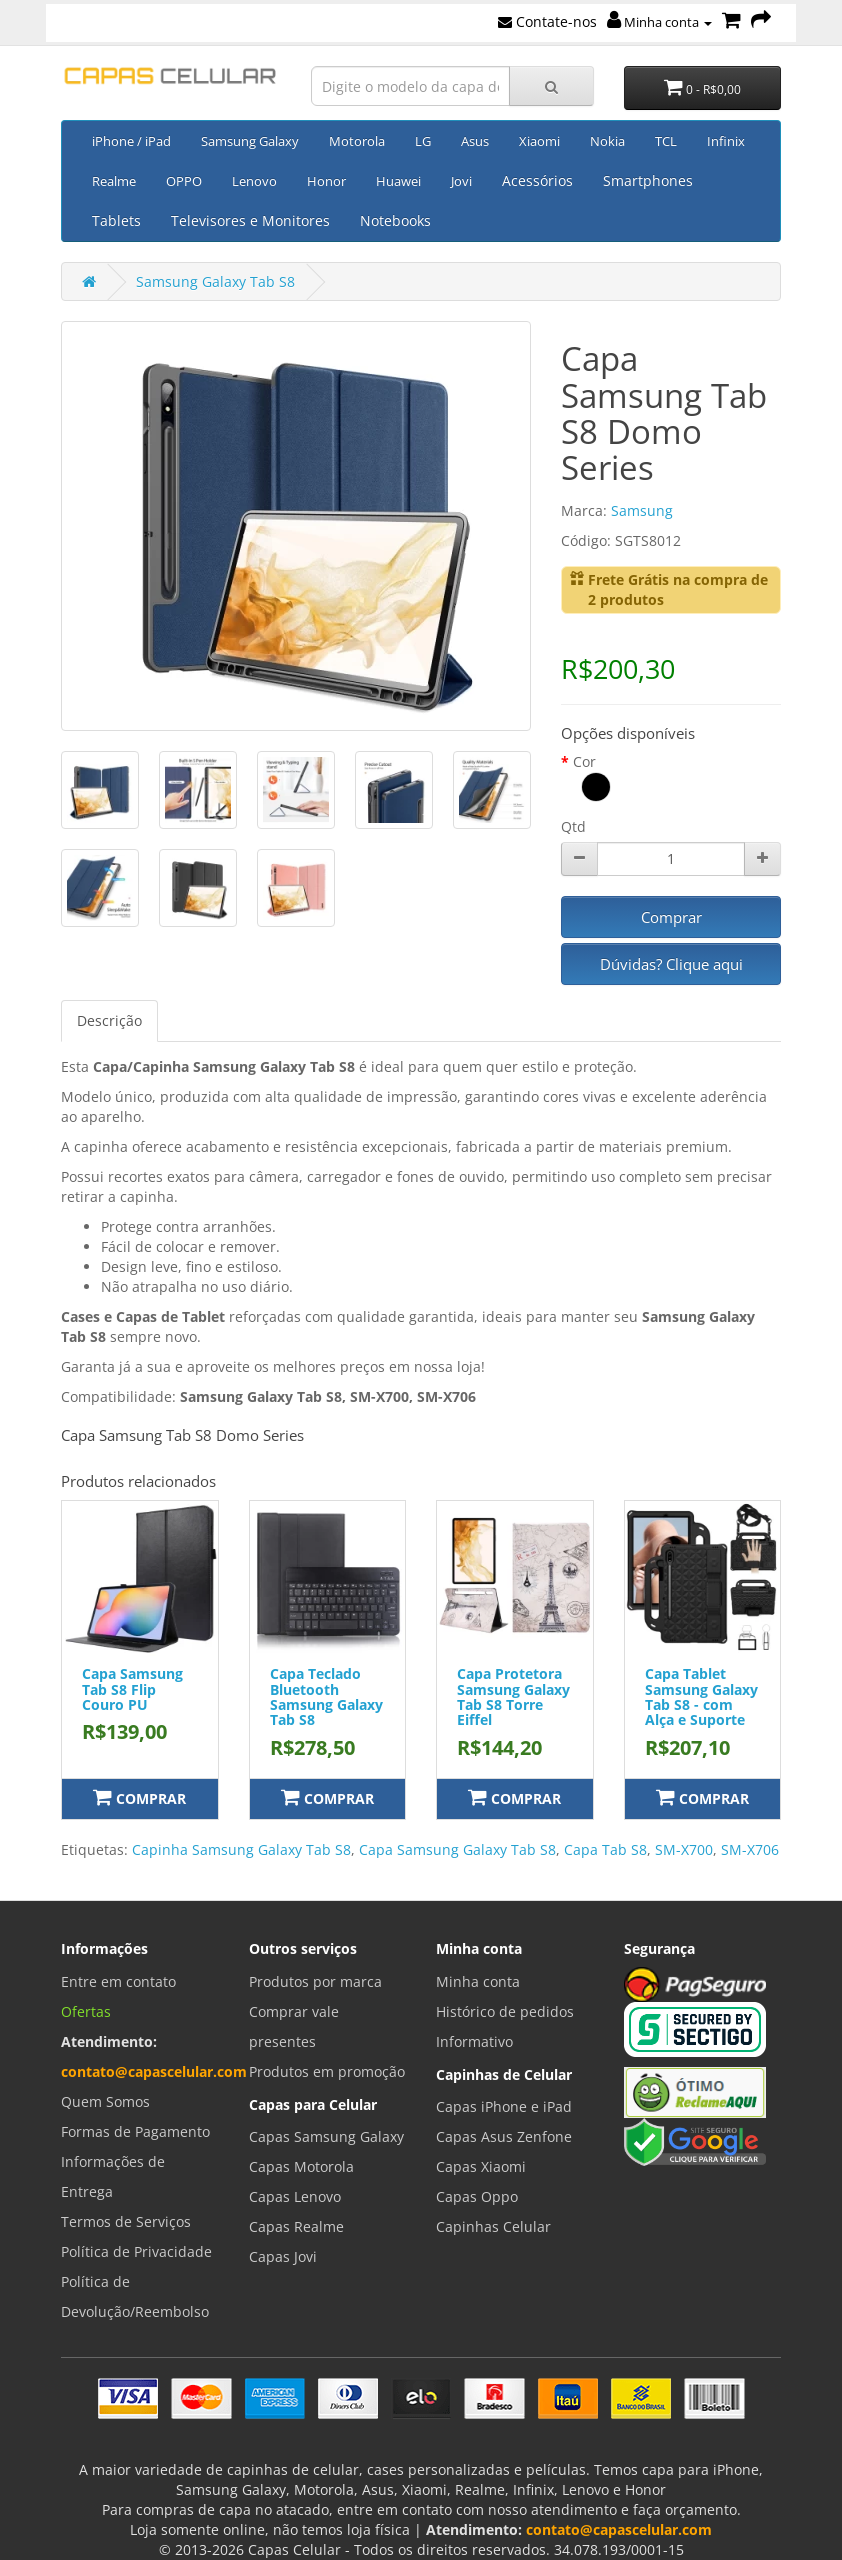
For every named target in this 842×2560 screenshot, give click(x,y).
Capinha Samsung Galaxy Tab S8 (241, 1849)
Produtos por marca (315, 1981)
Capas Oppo (477, 2196)
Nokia (607, 141)
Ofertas (86, 2011)
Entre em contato (118, 1981)
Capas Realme (296, 2226)
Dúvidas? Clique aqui (671, 964)
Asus (475, 141)
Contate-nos (547, 21)
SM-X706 (750, 1849)
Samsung (642, 510)
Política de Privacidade (136, 2251)
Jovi (461, 181)
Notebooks (395, 220)
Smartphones (648, 180)
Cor (584, 761)
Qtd (573, 826)
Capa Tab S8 (605, 1849)
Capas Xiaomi (481, 2166)
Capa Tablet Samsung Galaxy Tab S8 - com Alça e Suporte (701, 1696)
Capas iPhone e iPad (504, 2106)
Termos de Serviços (126, 2221)
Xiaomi (539, 141)
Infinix (726, 141)
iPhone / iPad (131, 141)
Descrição (109, 1020)
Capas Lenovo (295, 2196)
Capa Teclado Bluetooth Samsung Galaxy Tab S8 (326, 1696)
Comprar (671, 917)
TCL (666, 141)
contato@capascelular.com (154, 2071)
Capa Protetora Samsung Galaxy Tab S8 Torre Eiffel (513, 1696)
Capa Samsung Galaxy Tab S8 (457, 1849)
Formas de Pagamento (135, 2131)
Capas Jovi (283, 2256)
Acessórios (537, 180)
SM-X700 (684, 1849)
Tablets (116, 220)
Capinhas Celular (493, 2226)
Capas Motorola (301, 2166)
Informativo (474, 2041)
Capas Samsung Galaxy (326, 2136)
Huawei (398, 181)
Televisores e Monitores (250, 220)
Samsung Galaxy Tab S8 (215, 281)
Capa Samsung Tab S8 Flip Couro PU (132, 1689)
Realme (114, 181)
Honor (326, 181)
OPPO (184, 181)
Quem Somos (105, 2101)
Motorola (357, 141)
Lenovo (254, 181)
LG (423, 141)
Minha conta (659, 22)
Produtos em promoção (327, 2071)
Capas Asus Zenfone (504, 2136)
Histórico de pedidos (505, 2011)
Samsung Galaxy (250, 141)
